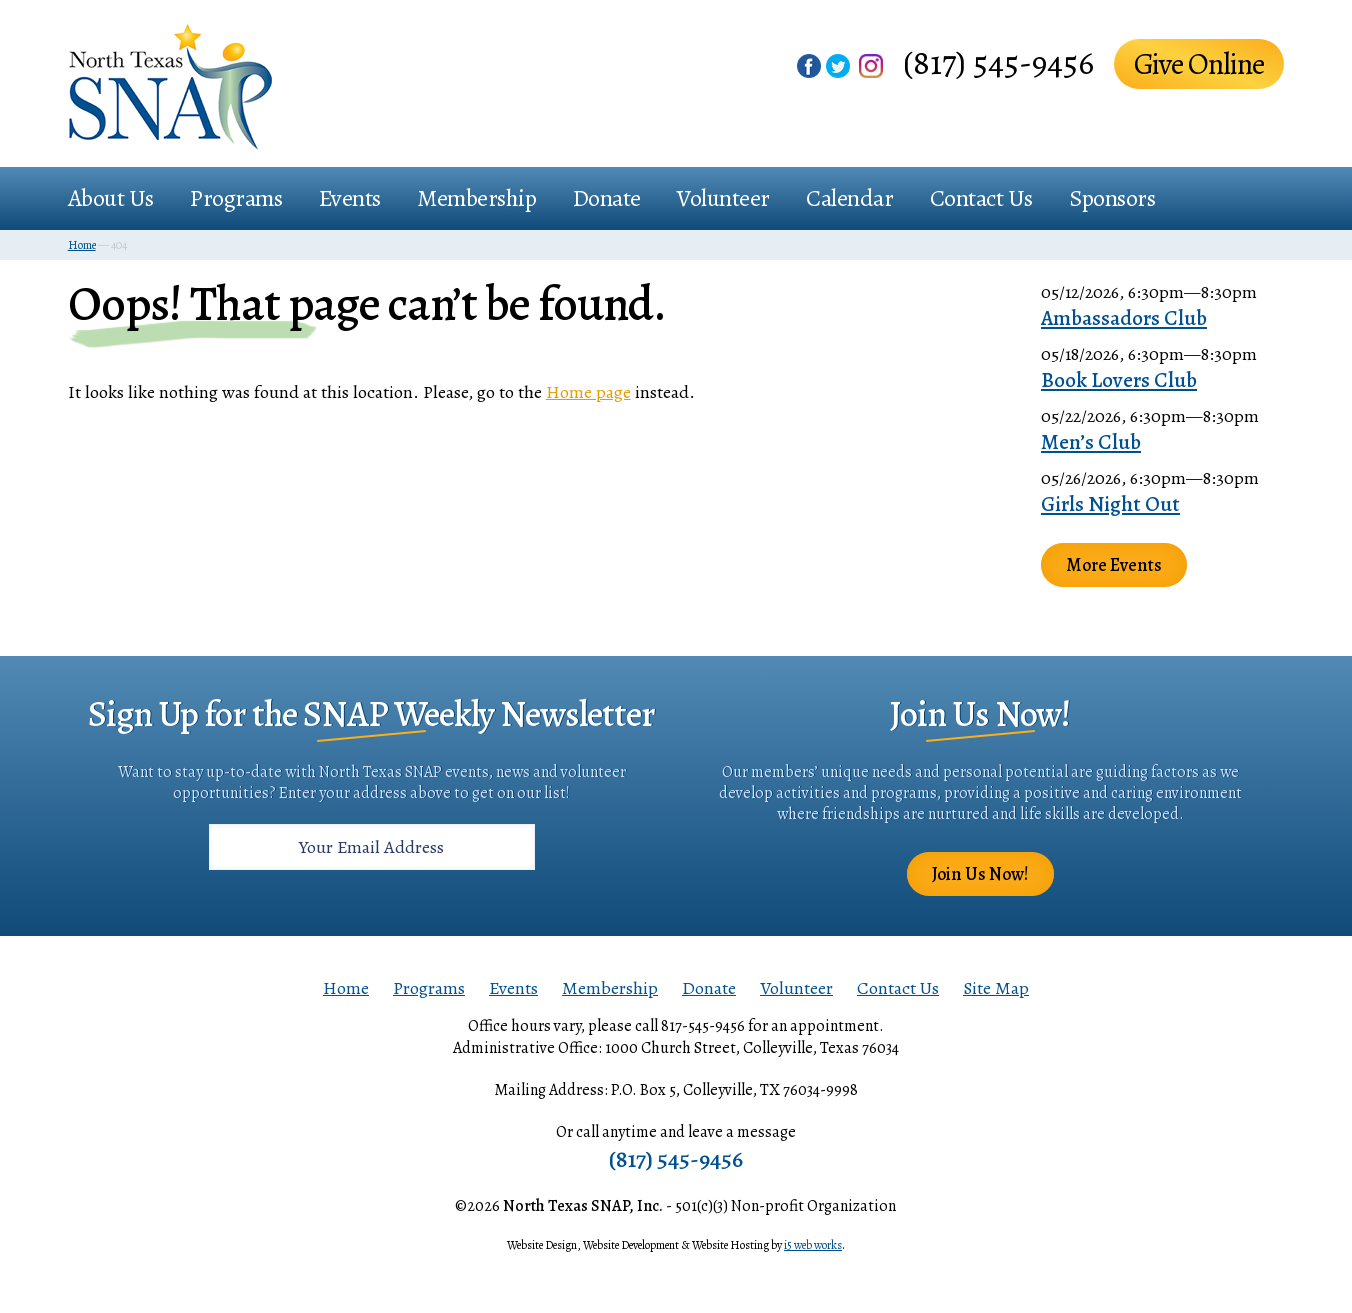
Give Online (1199, 64)
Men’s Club (1091, 442)
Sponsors (1112, 198)
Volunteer (723, 198)
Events (350, 198)
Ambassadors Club (1124, 318)
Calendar (849, 198)
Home (346, 988)
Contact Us (981, 198)
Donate (607, 198)
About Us (111, 198)
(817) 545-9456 (998, 62)
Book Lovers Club (1119, 380)
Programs (236, 198)
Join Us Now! (980, 874)
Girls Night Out (1110, 504)
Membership (476, 198)
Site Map (996, 988)
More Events (1114, 565)
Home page (588, 392)
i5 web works (813, 1245)
